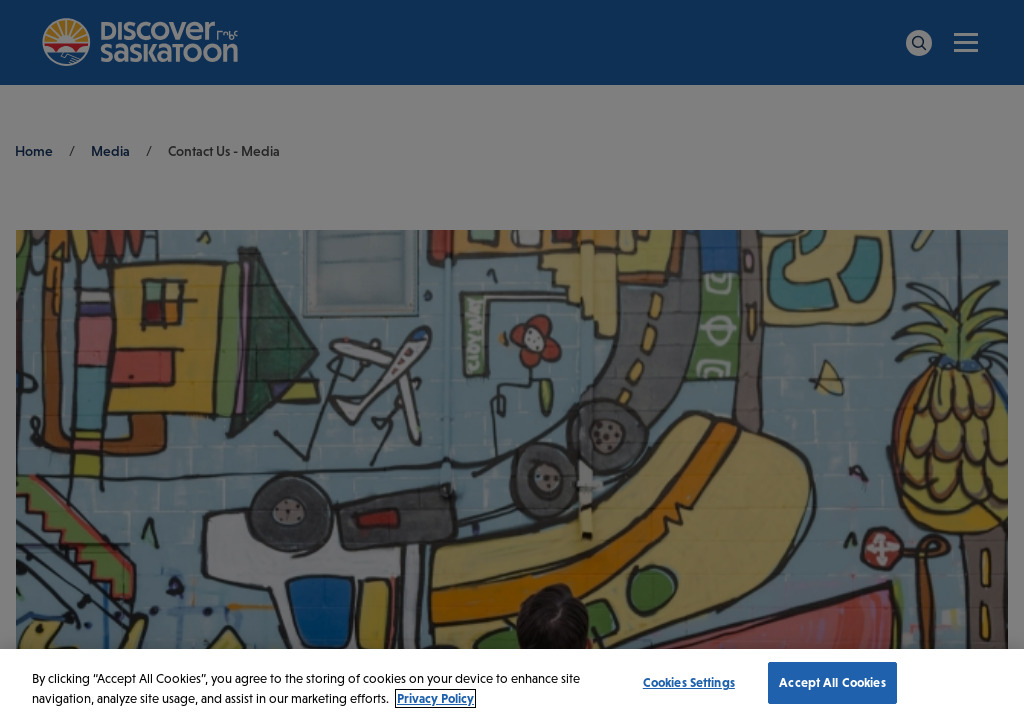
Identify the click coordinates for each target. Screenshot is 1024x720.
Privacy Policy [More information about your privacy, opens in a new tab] (435, 698)
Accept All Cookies (832, 682)
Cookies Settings (689, 682)
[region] (512, 684)
